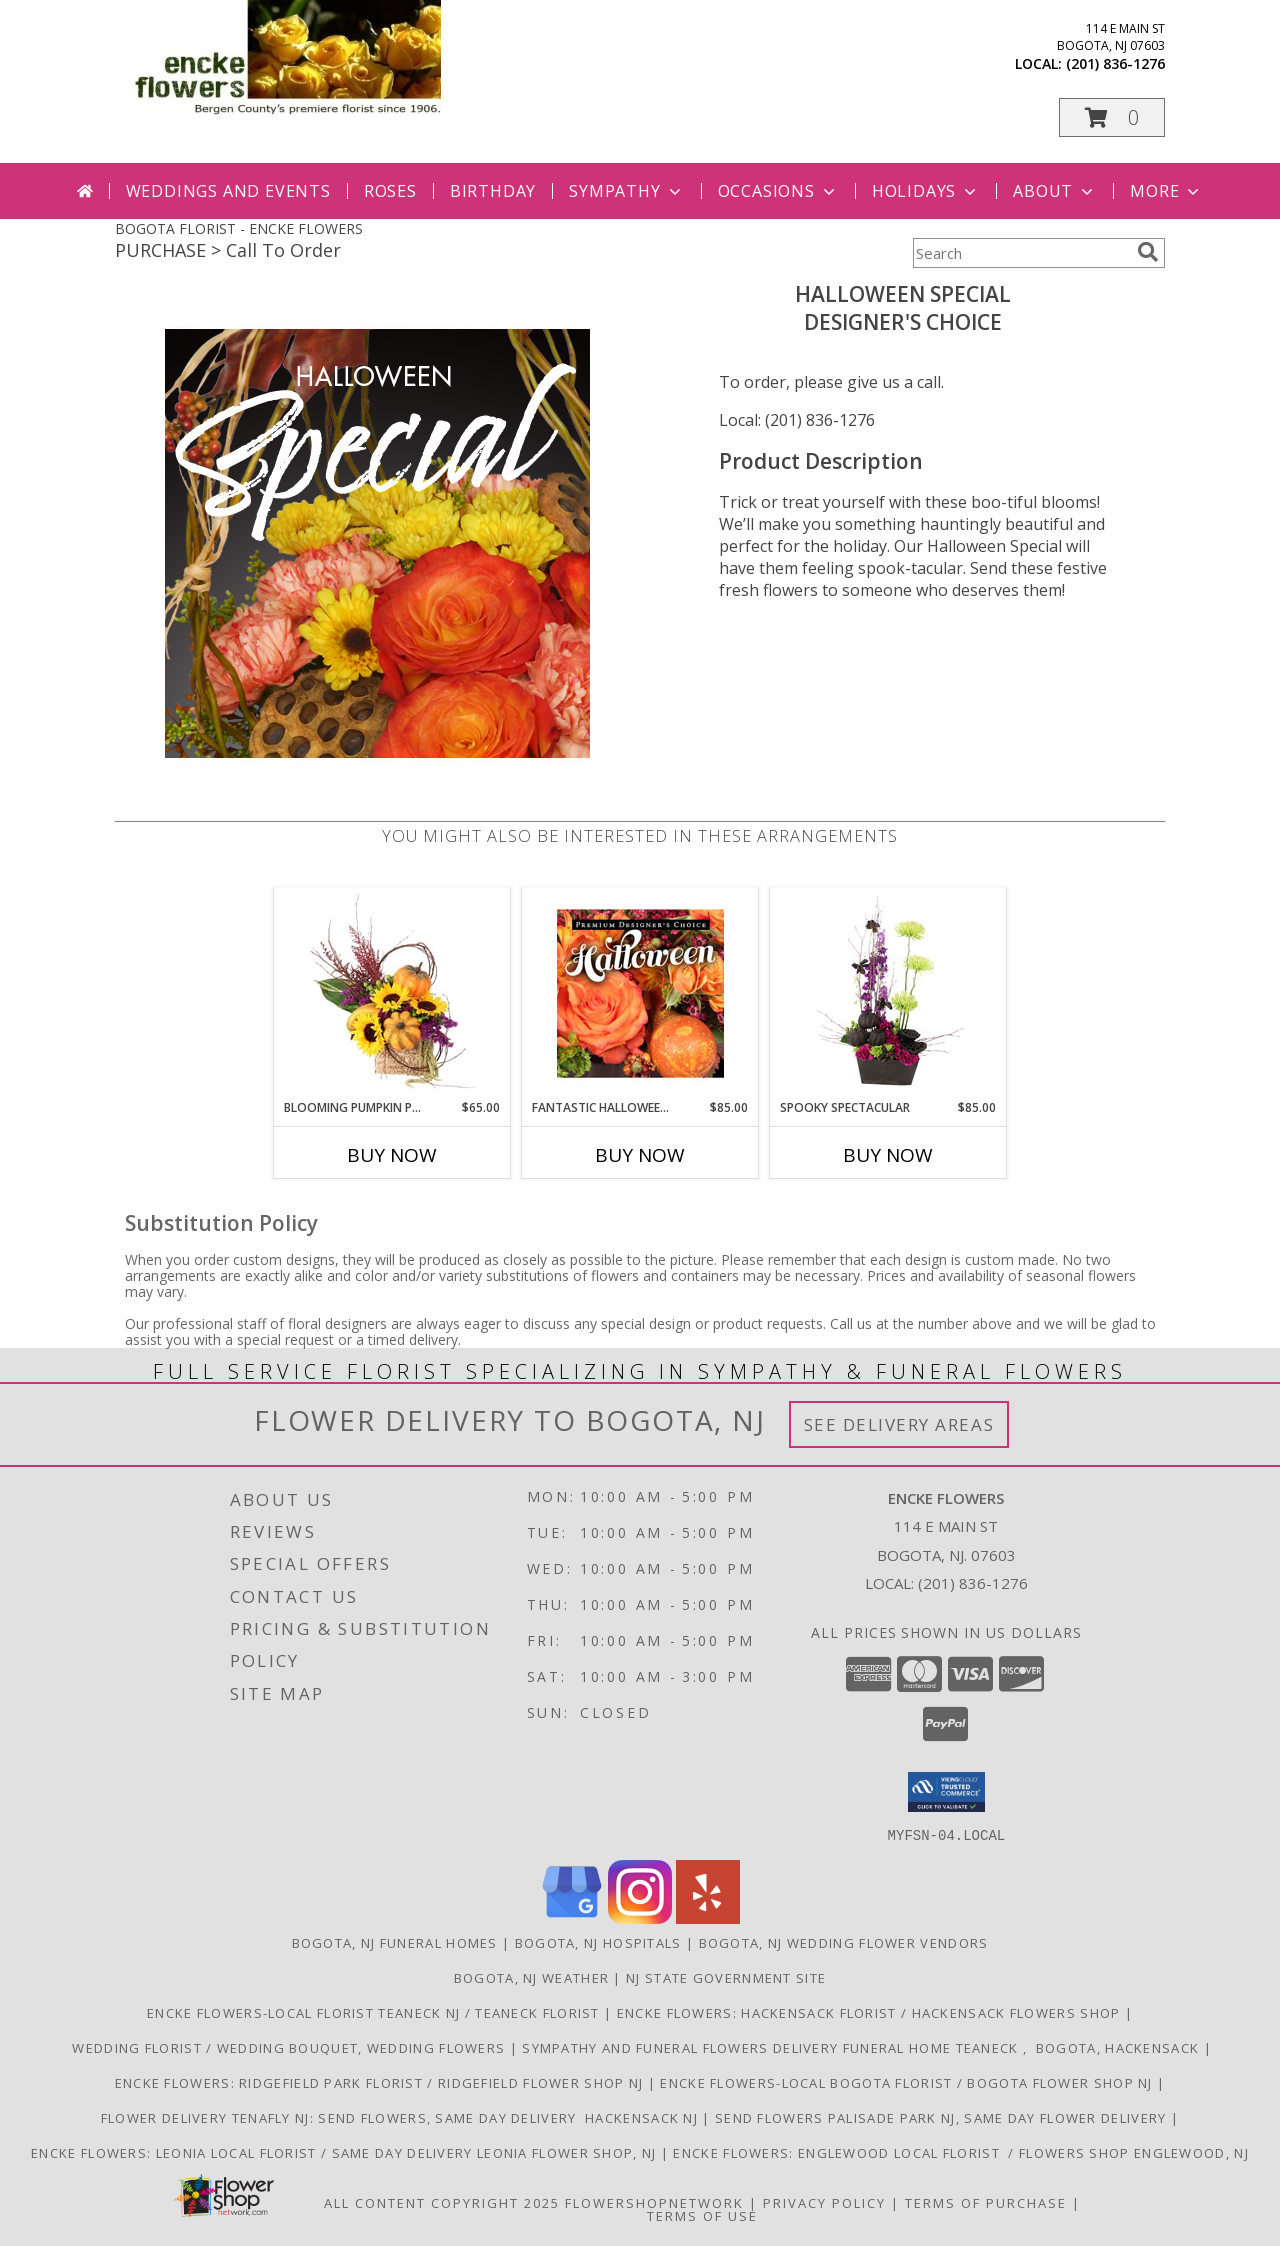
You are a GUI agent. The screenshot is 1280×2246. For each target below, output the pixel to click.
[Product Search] (1021, 253)
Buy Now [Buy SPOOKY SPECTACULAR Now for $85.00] (888, 1155)
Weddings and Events (228, 191)
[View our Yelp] (708, 1917)
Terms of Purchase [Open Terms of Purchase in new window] (986, 2202)
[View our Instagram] (640, 1917)
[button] (1112, 117)
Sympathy (626, 191)
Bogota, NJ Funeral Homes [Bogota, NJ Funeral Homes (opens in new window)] (395, 1942)
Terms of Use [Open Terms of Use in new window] (702, 2215)
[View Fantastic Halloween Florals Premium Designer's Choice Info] (640, 993)
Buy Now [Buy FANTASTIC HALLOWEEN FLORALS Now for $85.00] (640, 1155)
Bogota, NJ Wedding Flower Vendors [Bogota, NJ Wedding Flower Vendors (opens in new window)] (844, 1942)
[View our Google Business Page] (572, 1917)
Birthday (493, 191)
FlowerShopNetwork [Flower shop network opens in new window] (654, 2202)
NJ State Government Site (726, 1977)
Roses (390, 191)
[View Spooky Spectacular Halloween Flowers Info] (888, 993)
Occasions (778, 191)
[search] (1148, 252)
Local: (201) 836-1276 (797, 420)
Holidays (926, 191)
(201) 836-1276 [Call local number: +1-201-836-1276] (1115, 63)
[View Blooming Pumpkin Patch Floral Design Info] (392, 993)
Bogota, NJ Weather (531, 1977)
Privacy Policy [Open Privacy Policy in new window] (824, 2202)
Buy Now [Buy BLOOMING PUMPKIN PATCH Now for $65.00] (392, 1155)
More (1166, 191)
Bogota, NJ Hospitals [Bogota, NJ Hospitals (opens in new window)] (598, 1942)
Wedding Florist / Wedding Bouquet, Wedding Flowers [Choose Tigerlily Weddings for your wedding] (289, 2047)
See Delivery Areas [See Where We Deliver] (899, 1424)
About (1055, 191)
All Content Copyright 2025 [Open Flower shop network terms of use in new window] (442, 2202)
